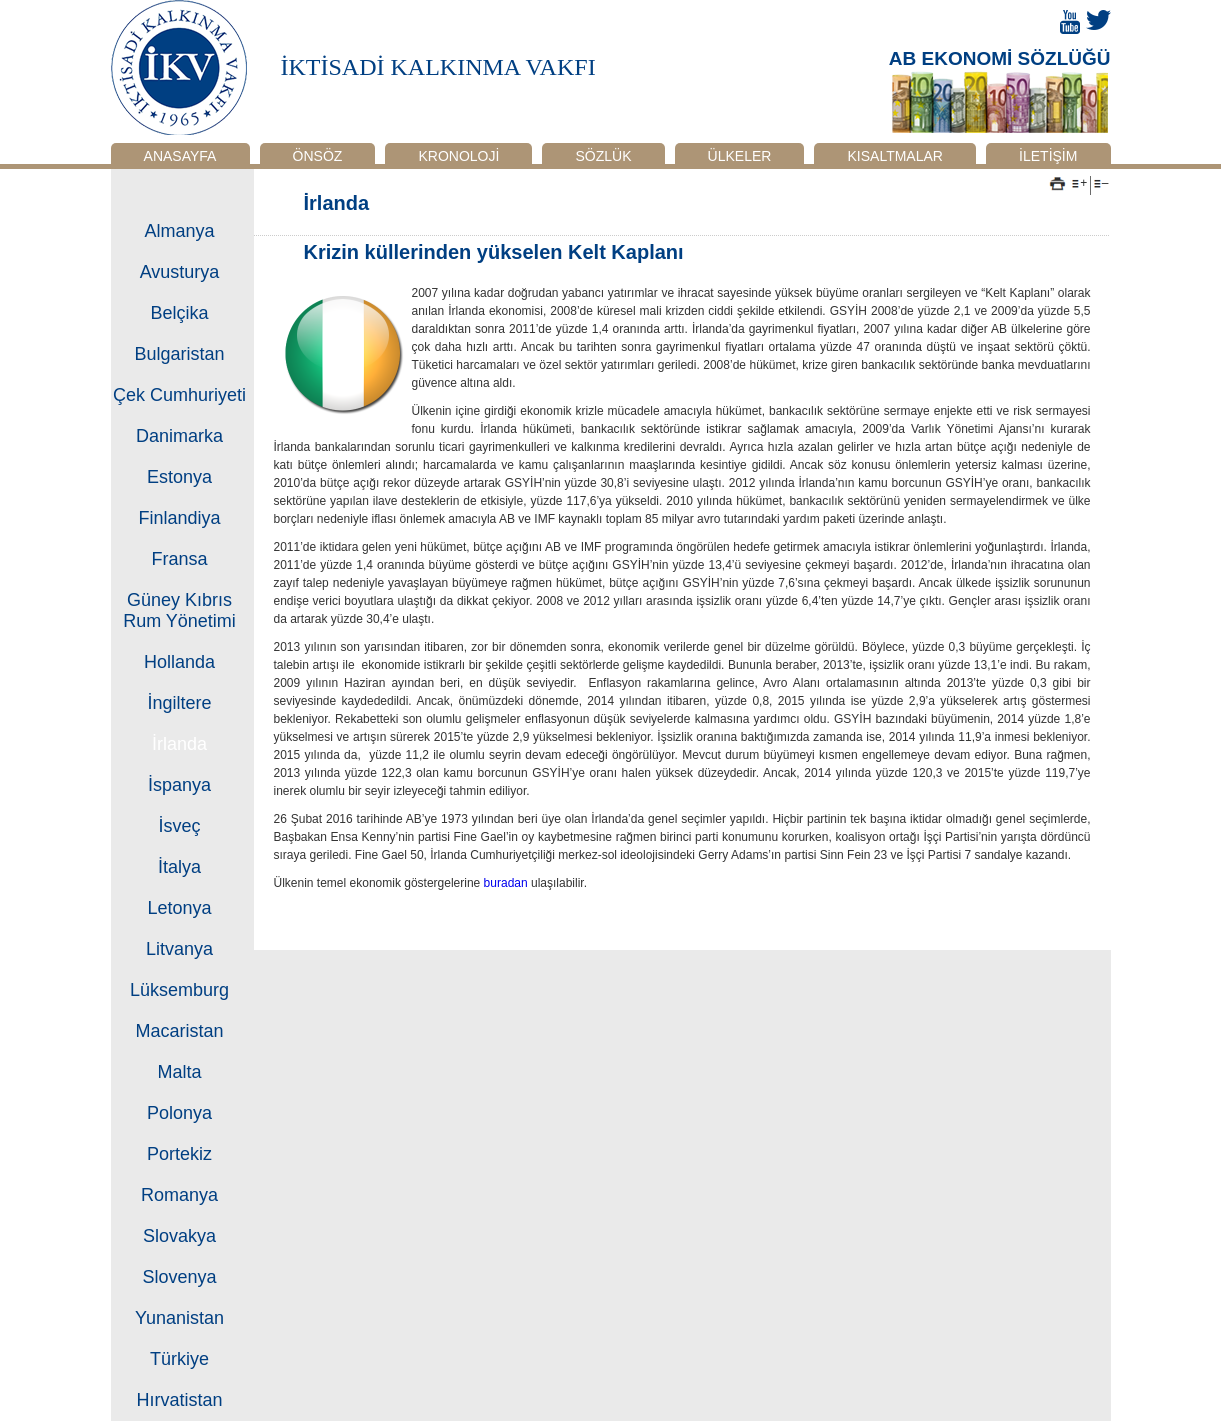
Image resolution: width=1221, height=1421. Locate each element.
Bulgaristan (179, 354)
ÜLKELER (740, 156)
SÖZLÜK (603, 156)
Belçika (179, 313)
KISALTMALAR (895, 156)
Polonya (179, 1113)
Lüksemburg (179, 990)
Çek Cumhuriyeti (179, 395)
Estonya (179, 477)
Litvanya (179, 949)
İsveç (179, 826)
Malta (179, 1072)
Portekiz (179, 1154)
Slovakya (179, 1236)
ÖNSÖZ (318, 156)
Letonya (179, 908)
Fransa (179, 559)
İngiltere (179, 703)
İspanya (179, 785)
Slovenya (179, 1277)
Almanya (179, 231)
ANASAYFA (180, 156)
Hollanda (179, 662)
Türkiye (179, 1359)
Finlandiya (179, 518)
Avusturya (180, 272)
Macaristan (179, 1031)
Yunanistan (179, 1318)
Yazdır (1057, 184)
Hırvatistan (179, 1400)
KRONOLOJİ (458, 156)
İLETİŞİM (1048, 156)
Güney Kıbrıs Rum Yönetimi (179, 610)
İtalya (179, 867)
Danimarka (179, 436)
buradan (507, 883)
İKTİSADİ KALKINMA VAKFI (438, 67)
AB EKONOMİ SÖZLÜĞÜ (1000, 58)
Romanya (179, 1195)
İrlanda (179, 744)
